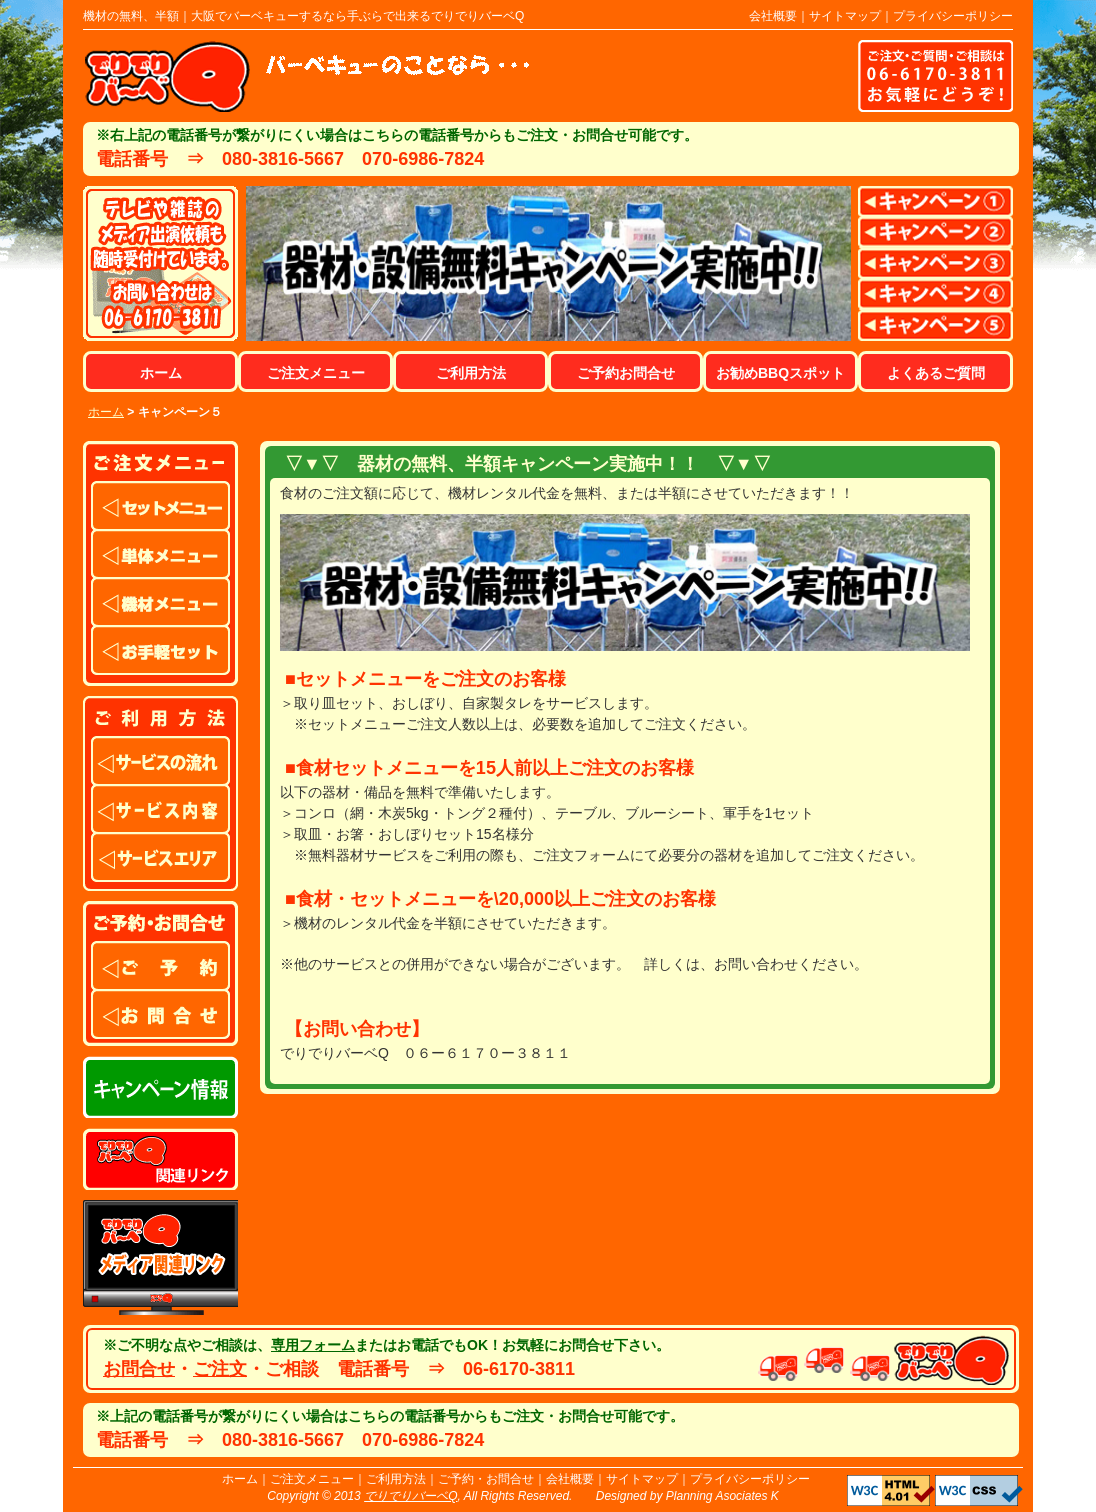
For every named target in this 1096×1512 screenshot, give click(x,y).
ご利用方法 (471, 373)
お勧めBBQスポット (780, 373)
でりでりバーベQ (410, 1496)
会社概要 (773, 16)
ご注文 (220, 1369)
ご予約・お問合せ (486, 1479)
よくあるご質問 (936, 373)
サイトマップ (845, 16)
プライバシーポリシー (953, 16)
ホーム (161, 373)
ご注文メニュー (316, 373)
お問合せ (139, 1369)
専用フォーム (313, 1345)
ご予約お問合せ (626, 373)
